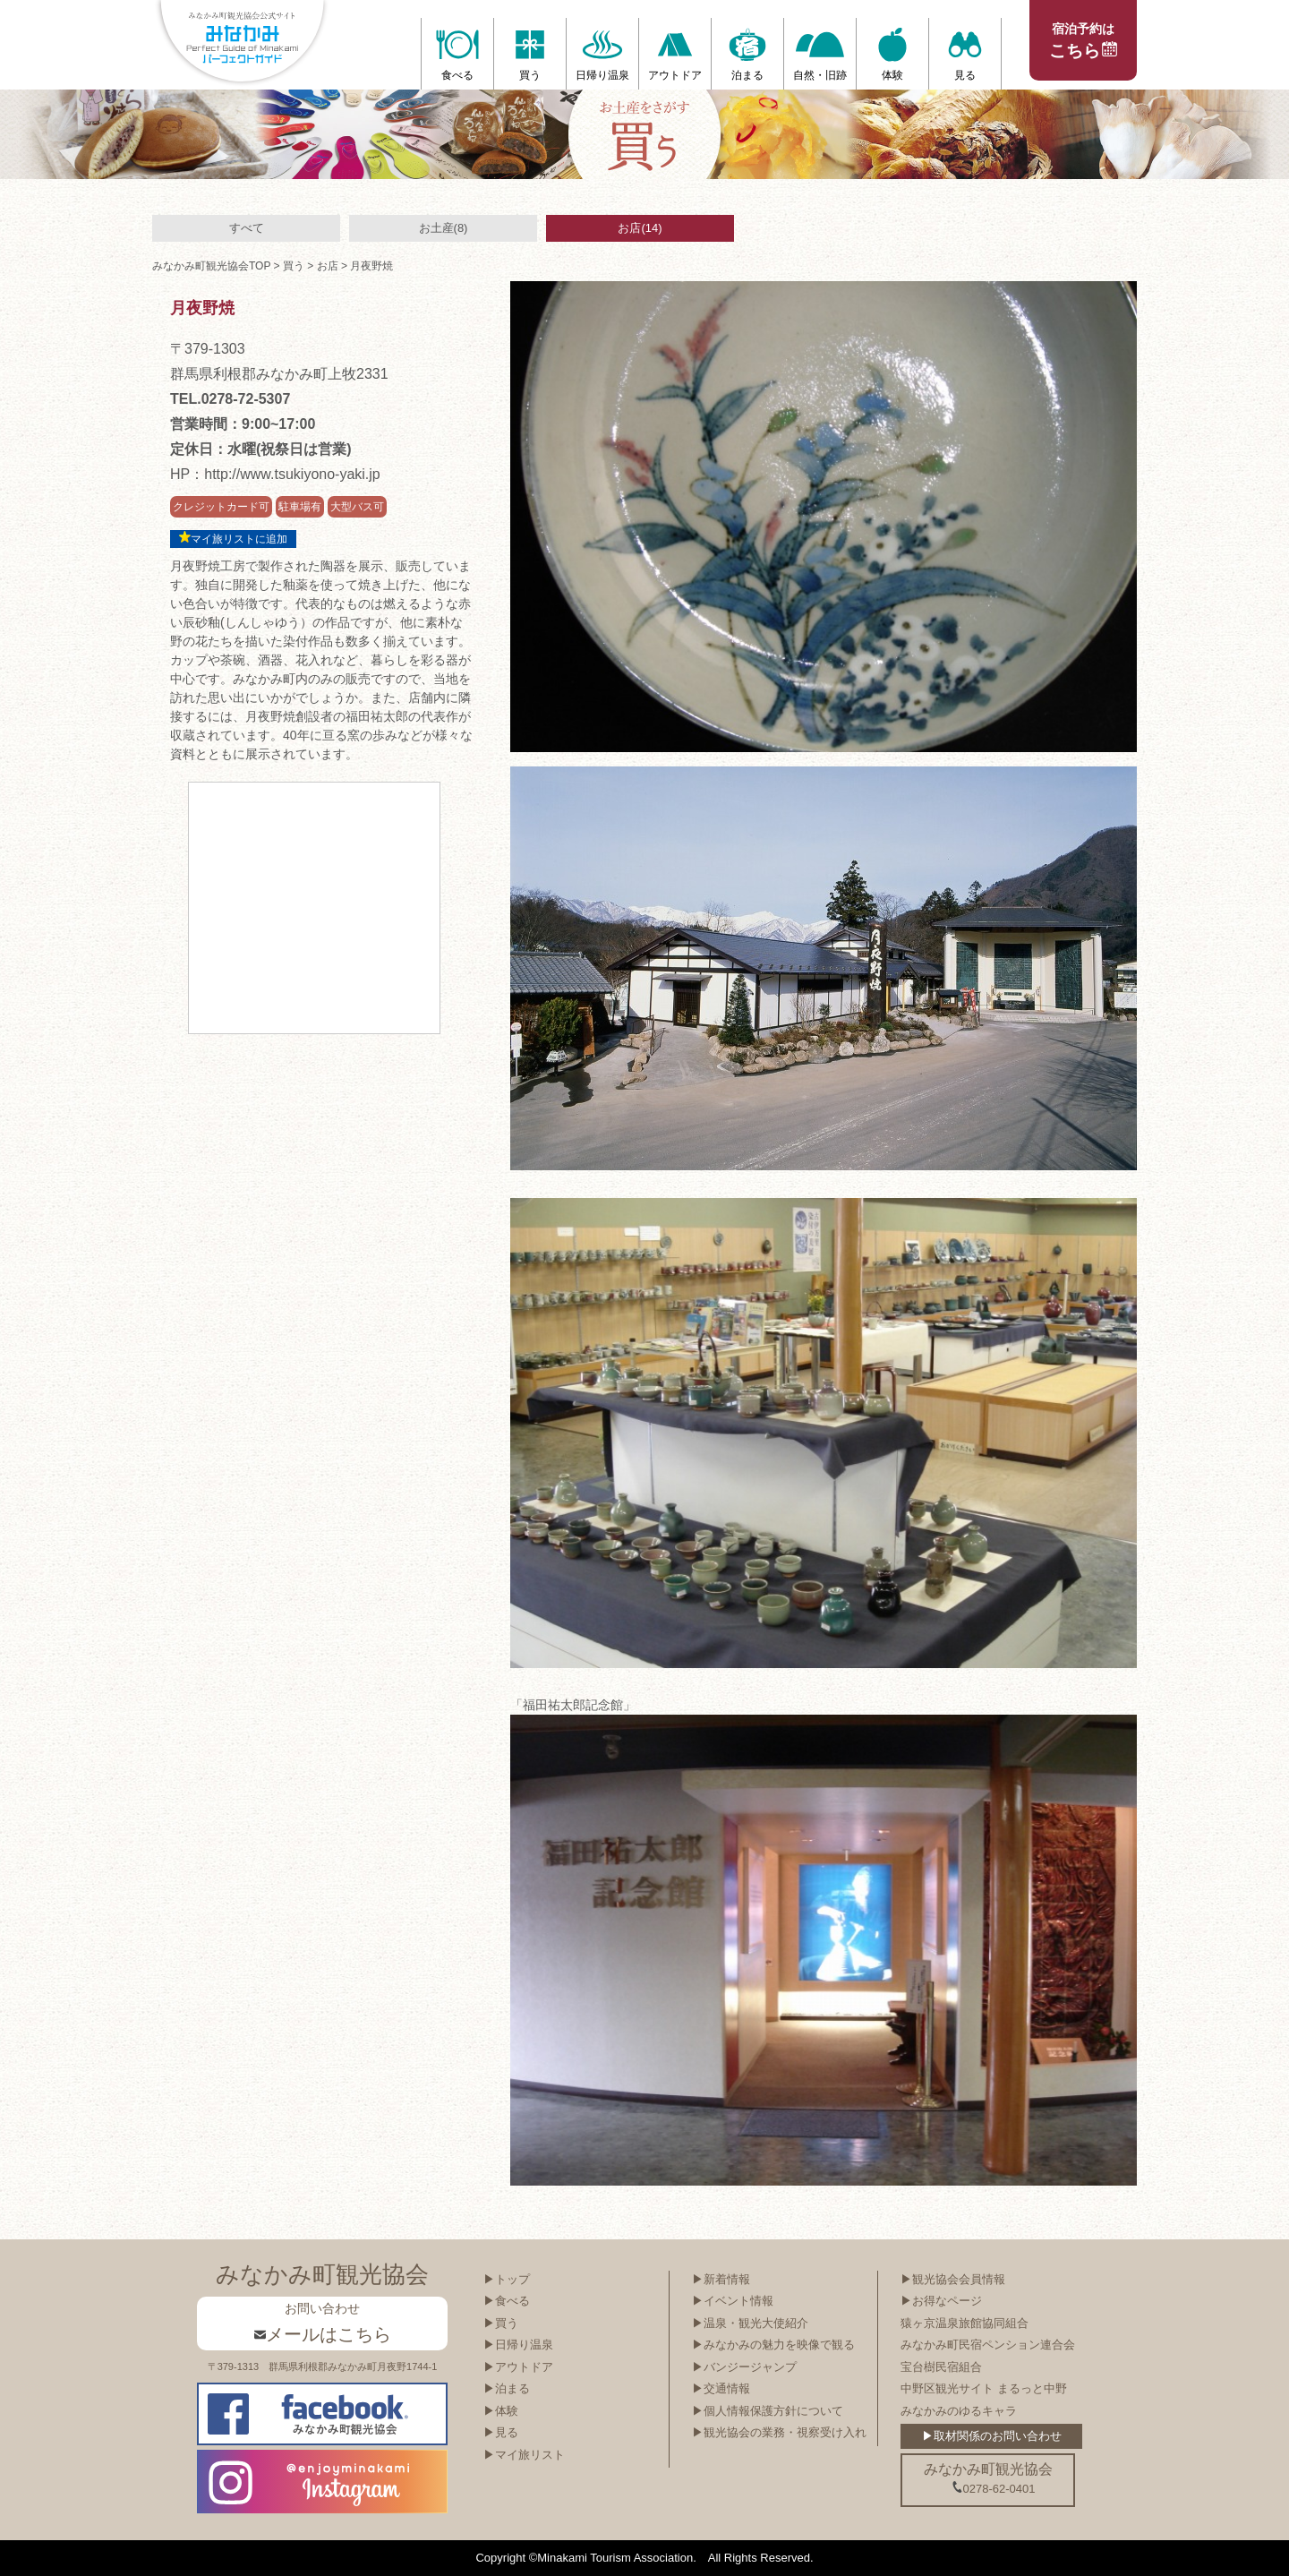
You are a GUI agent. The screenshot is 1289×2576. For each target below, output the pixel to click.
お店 (327, 266)
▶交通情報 (721, 2388)
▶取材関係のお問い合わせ (992, 2436)
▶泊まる (506, 2388)
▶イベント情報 (732, 2300)
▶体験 (500, 2411)
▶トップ (506, 2279)
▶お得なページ (941, 2300)
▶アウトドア (518, 2367)
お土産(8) (443, 228)
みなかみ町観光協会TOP (211, 266)
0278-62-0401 (994, 2488)
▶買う (500, 2323)
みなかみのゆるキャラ (959, 2411)
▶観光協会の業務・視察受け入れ (779, 2432)
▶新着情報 (721, 2279)
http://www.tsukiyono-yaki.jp (292, 474)
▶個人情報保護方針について (767, 2411)
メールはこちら (322, 2334)
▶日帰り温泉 (518, 2344)
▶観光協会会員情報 (953, 2279)
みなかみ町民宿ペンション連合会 (988, 2344)
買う (293, 266)
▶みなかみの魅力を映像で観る (773, 2344)
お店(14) (640, 228)
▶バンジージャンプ (744, 2367)
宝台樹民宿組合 (941, 2367)
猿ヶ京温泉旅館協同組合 (965, 2323)
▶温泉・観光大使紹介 (750, 2323)
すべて (246, 228)
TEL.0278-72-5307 (230, 399)
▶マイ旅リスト (524, 2454)
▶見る (500, 2432)
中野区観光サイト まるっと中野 (984, 2388)
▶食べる (506, 2300)
